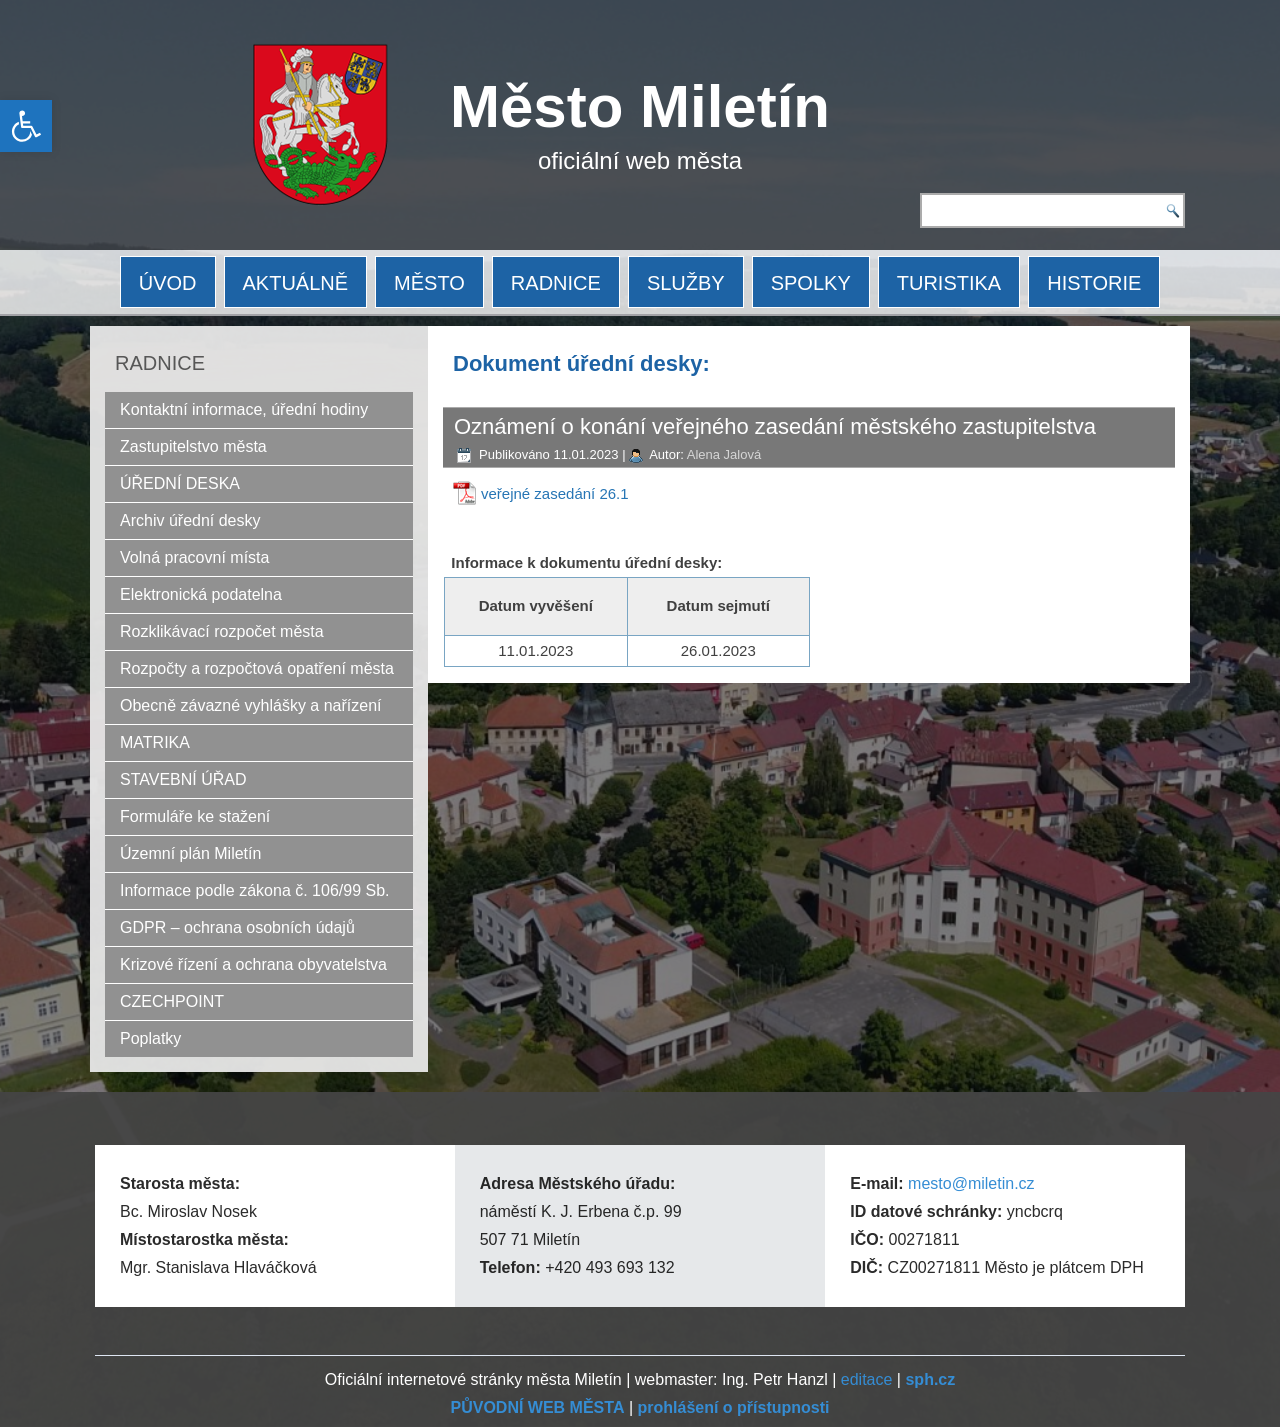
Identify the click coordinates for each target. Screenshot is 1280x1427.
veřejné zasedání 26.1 (555, 493)
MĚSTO (429, 283)
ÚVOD (168, 283)
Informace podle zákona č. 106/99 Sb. (255, 890)
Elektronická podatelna (201, 594)
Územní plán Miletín (190, 853)
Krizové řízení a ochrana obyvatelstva (253, 964)
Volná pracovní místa (194, 557)
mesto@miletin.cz (971, 1183)
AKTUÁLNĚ (296, 283)
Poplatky (150, 1038)
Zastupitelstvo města (193, 446)
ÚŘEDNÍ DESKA (180, 483)
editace (867, 1379)
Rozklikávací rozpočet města (222, 631)
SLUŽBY (686, 283)
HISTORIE (1094, 283)
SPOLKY (811, 283)
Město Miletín (640, 106)
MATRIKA (155, 742)
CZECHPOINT (172, 1001)
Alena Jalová (724, 454)
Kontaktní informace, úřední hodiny (244, 409)
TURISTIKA (949, 283)
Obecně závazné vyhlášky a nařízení (250, 705)
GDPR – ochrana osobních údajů (237, 927)
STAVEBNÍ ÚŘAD (183, 779)
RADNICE (556, 283)
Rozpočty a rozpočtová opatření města (257, 668)
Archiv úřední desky (190, 520)
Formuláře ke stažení (195, 816)
